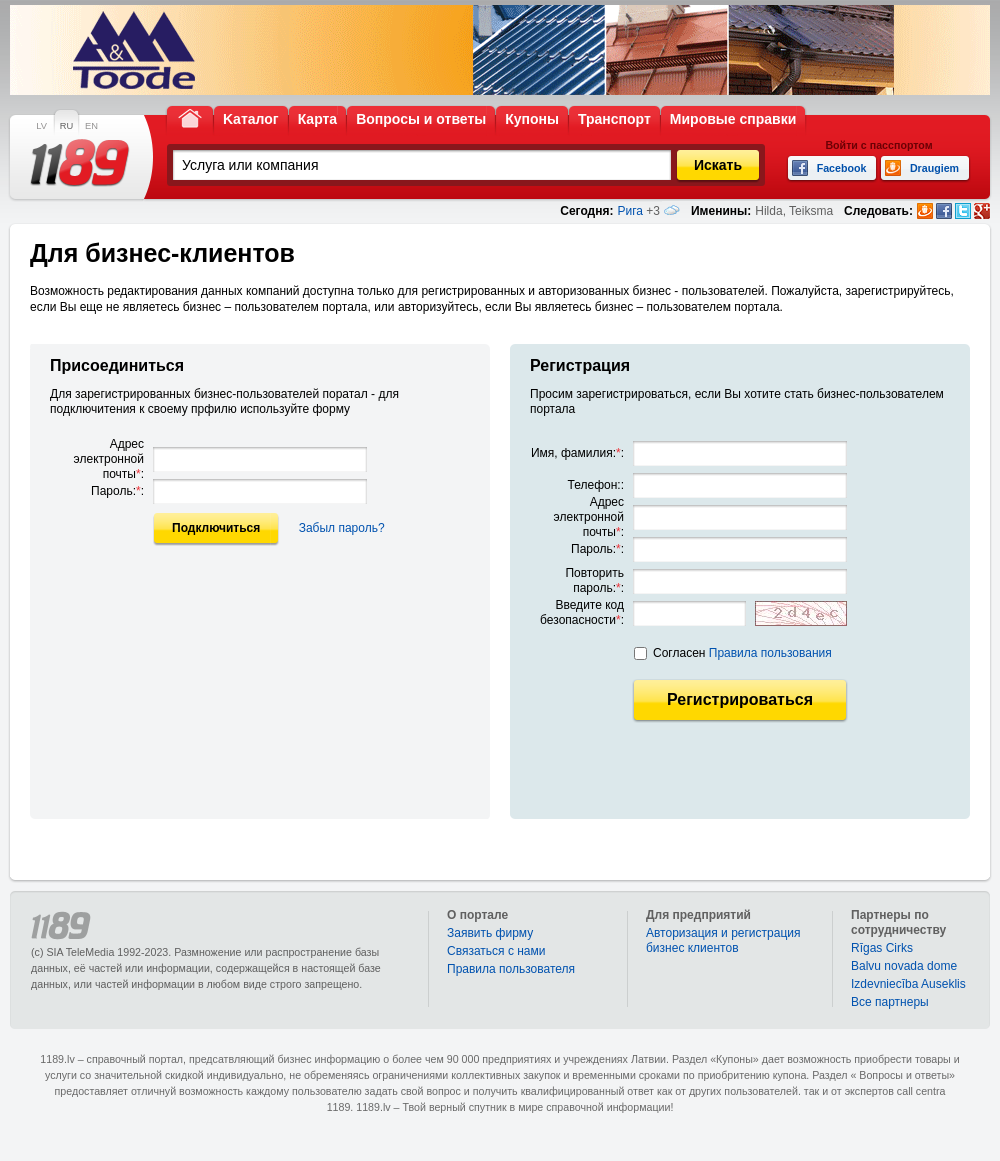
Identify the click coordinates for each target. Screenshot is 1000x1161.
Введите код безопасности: (582, 612)
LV (41, 126)
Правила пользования (770, 653)
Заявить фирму (490, 933)
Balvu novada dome (904, 966)
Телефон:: (596, 485)
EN (91, 126)
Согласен (742, 653)
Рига (630, 211)
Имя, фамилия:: (577, 453)
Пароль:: (117, 491)
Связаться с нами (496, 951)
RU (66, 126)
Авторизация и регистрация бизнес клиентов (723, 940)
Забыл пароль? (342, 528)
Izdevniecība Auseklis (908, 984)
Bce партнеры (890, 1002)
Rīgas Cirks (882, 948)
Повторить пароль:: (594, 580)
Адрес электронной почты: (109, 459)
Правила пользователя (511, 969)
